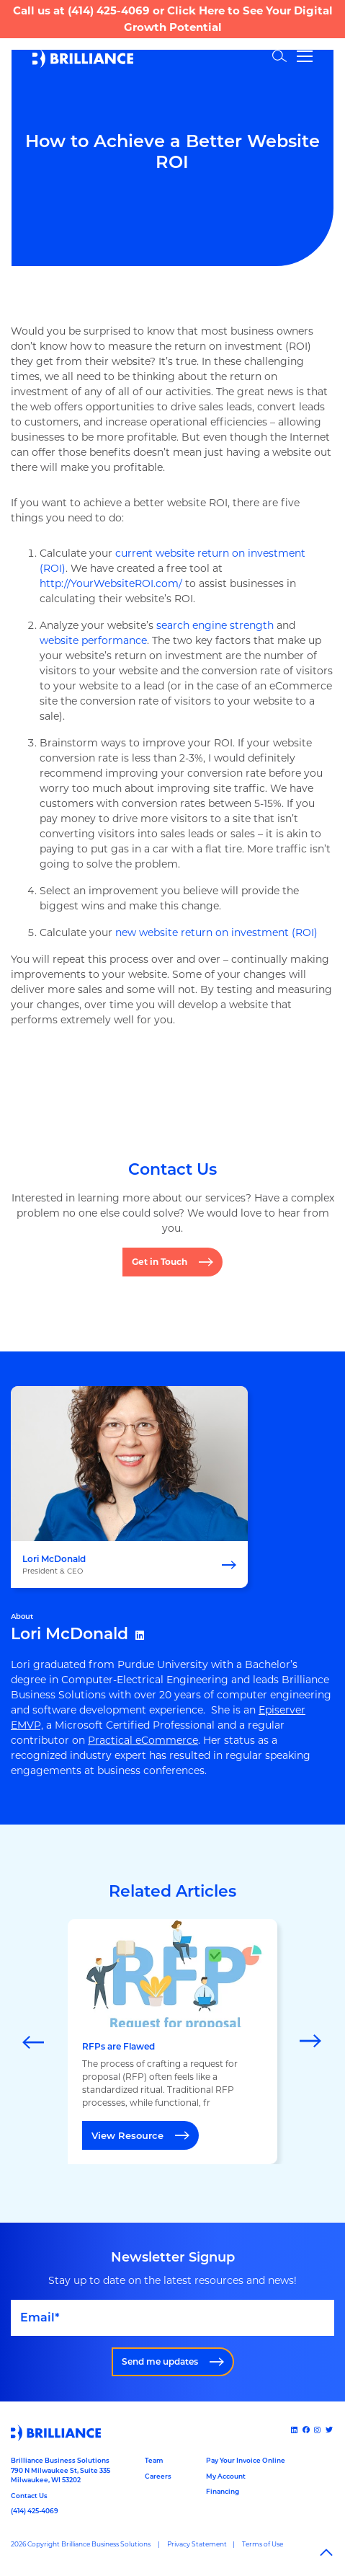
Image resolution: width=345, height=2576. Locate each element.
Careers (158, 2476)
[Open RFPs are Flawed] (172, 2041)
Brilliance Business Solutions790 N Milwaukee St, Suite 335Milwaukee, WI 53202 (60, 2470)
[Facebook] (307, 2430)
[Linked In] (295, 2430)
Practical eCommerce (143, 1740)
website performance (93, 640)
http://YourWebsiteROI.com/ (111, 583)
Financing (222, 2491)
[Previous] (34, 2041)
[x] (330, 2430)
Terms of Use (262, 2544)
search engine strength (215, 625)
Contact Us (29, 2496)
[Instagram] (318, 2430)
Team (154, 2460)
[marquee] (172, 2041)
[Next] (311, 2041)
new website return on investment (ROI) (216, 932)
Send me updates (160, 2361)
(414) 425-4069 (109, 10)
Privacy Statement (197, 2544)
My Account (226, 2476)
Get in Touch (159, 1261)
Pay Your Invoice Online (245, 2460)
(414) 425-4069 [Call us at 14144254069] (34, 2511)
